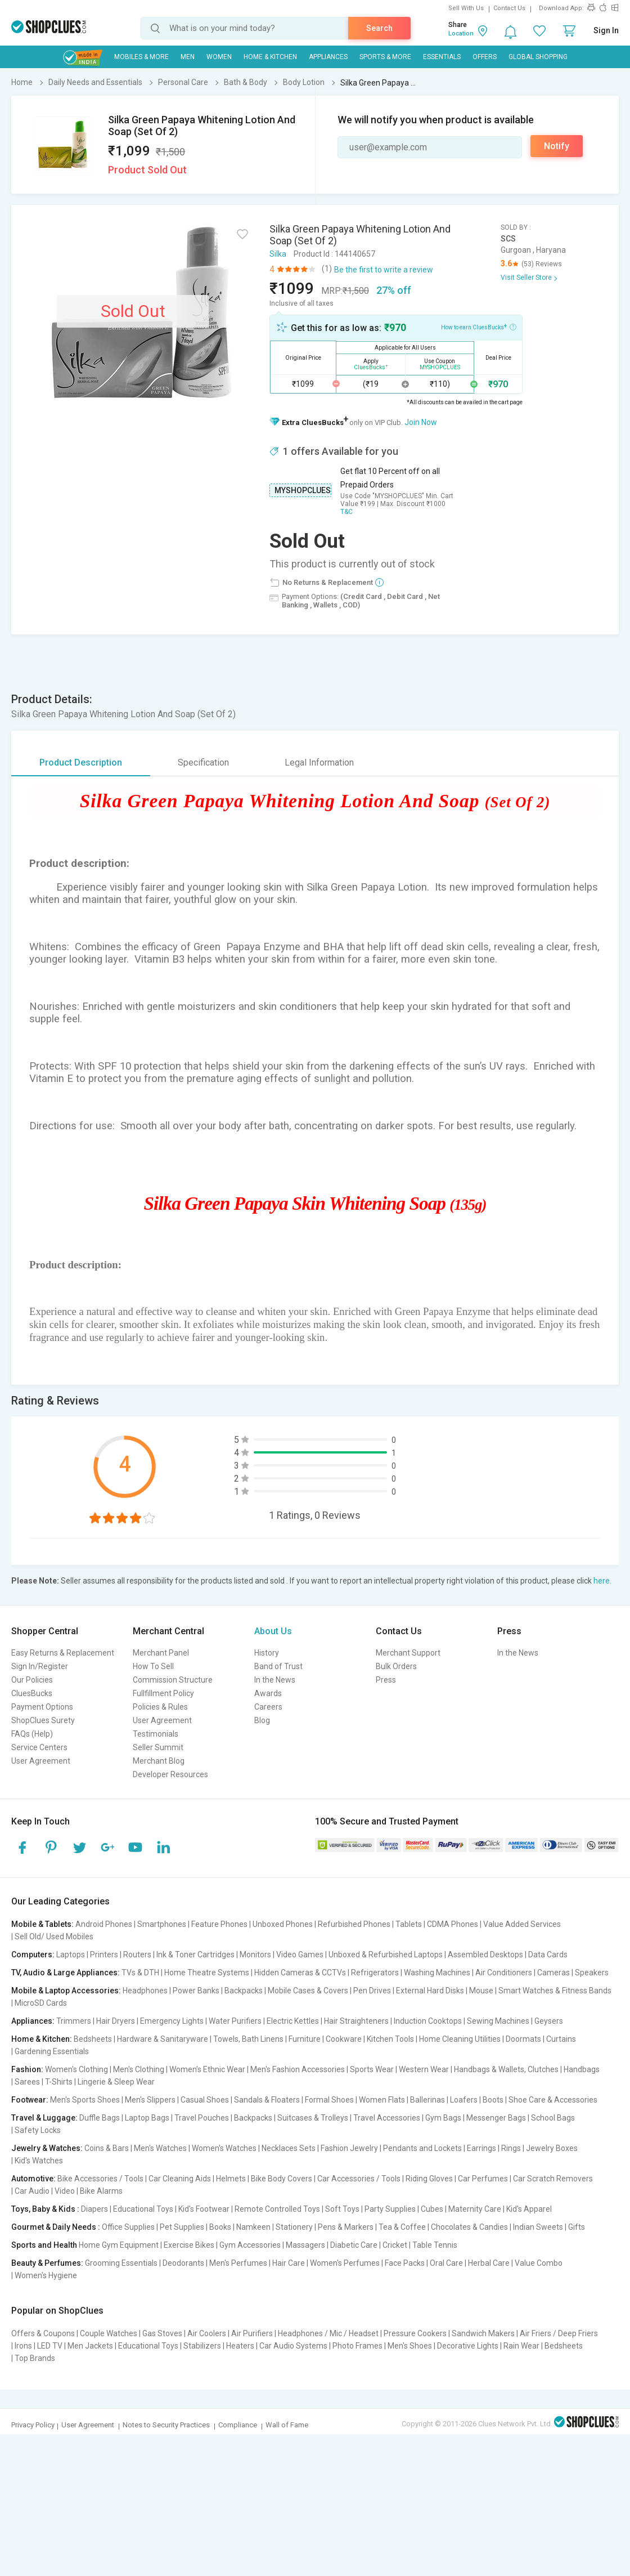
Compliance (237, 2425)
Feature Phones (219, 1924)
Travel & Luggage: (44, 2117)
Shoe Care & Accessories (552, 2099)
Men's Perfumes (238, 2263)
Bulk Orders (396, 1666)
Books (220, 2226)
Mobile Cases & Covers (308, 1990)
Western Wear (424, 2069)
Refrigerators (375, 1972)
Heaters (240, 2345)
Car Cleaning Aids (179, 2178)
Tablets (408, 1924)
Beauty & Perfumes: (47, 2263)
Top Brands (35, 2358)
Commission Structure (173, 1679)
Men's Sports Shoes (85, 2099)
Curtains (561, 2038)
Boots (493, 2099)
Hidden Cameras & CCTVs (300, 1972)
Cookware (344, 2038)
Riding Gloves (429, 2178)
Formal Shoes (329, 2099)
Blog (262, 1720)
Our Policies (32, 1679)
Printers (104, 1954)
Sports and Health (44, 2244)
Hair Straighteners (356, 2020)
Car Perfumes (483, 2178)
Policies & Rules (160, 1706)
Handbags (582, 2069)
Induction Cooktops (428, 2020)
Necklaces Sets (289, 2148)
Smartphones (161, 1924)
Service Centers (39, 1747)
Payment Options (42, 1706)
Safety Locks (38, 2130)
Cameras (553, 1972)
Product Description (80, 762)
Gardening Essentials (52, 2051)
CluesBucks (31, 1693)
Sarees (27, 2081)
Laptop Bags (147, 2117)
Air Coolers (206, 2333)
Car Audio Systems (293, 2345)
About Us (273, 1631)
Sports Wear (372, 2069)
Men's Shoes (410, 2345)
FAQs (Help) (32, 1733)
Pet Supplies (182, 2226)
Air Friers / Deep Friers (559, 2333)
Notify (556, 146)
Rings (511, 2148)
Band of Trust (278, 1666)
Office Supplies (128, 2226)
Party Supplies (390, 2208)
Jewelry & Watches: (47, 2148)
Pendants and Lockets (422, 2148)
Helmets (231, 2178)
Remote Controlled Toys (277, 2208)
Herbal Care (489, 2263)
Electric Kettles (293, 2020)
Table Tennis (434, 2244)
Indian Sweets (538, 2226)
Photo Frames (357, 2345)
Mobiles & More (141, 57)
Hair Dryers (115, 2020)
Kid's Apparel (529, 2208)
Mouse (481, 1990)
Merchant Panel (161, 1652)
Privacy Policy (33, 2425)
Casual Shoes (205, 2099)
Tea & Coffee (402, 2226)
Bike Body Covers (281, 2178)
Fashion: (27, 2069)
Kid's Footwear (204, 2208)
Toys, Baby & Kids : (45, 2208)
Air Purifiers (252, 2333)
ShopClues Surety (43, 1720)
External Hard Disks (430, 1990)
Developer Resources (170, 1774)
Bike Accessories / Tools (100, 2178)
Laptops (70, 1954)
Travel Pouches (201, 2117)
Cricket (394, 2244)
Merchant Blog (158, 1760)
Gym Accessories (250, 2244)
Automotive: (33, 2178)
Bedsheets (93, 2038)
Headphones (145, 1990)
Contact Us (509, 8)
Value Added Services (522, 1924)
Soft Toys (342, 2208)
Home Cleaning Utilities (460, 2038)
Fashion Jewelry (349, 2148)
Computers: (33, 1954)
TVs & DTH (140, 1972)
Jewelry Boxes (552, 2148)
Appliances (328, 57)
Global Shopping (538, 57)
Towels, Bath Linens (248, 2038)
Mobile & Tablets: (42, 1924)
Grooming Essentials (121, 2263)
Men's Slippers (150, 2099)
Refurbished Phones (354, 1924)
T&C (346, 512)
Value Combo (538, 2263)
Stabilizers (202, 2345)
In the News (274, 1679)
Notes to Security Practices (166, 2425)
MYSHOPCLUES (302, 490)
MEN (188, 57)
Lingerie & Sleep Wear (116, 2081)
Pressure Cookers (415, 2333)
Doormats (523, 2038)
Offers (484, 57)
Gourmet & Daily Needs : (55, 2226)
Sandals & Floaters (267, 2099)
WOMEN (219, 57)
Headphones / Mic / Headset (328, 2333)
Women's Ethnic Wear (207, 2069)
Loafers (464, 2099)
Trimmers (73, 2020)
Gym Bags (443, 2117)
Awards (268, 1693)
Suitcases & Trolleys (312, 2117)
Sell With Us (466, 8)
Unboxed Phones (283, 1924)
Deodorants (183, 2263)
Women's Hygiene (46, 2275)
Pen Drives (372, 1990)
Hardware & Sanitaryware (162, 2038)
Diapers (94, 2208)
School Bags (553, 2117)
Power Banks (196, 1990)
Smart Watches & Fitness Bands (554, 1990)
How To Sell (153, 1666)
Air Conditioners (503, 1972)
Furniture (305, 2038)
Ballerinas (427, 2099)
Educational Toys (143, 2208)
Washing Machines (437, 1972)
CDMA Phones (452, 1924)
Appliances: (33, 2020)
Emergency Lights (172, 2020)
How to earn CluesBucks (478, 326)
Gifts (576, 2226)
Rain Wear (521, 2345)
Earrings (481, 2148)
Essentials (442, 57)
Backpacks (243, 1990)
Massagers (305, 2244)
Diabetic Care (353, 2244)
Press (386, 1679)
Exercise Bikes (189, 2244)
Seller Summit (158, 1747)
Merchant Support (408, 1652)
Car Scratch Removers (553, 2178)
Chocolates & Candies (469, 2226)
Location (461, 33)
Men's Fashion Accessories (297, 2069)
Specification (203, 762)
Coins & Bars (106, 2148)
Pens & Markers (346, 2226)
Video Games (299, 1954)
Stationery (294, 2226)
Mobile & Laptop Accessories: (66, 1990)
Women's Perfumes (345, 2263)
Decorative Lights (467, 2345)
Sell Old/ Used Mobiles (54, 1936)
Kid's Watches (39, 2160)
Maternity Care (474, 2208)
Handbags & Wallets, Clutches (506, 2069)
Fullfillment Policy (163, 1693)
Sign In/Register (39, 1666)
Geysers (548, 2020)
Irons (23, 2345)
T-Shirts (59, 2081)
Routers (137, 1954)
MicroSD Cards (41, 2002)
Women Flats (382, 2099)
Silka (277, 253)
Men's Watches (160, 2148)
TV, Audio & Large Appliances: (65, 1972)
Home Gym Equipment (119, 2244)
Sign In (606, 30)
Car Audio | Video (45, 2190)
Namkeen (253, 2226)
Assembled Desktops (485, 1954)
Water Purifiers (235, 2020)
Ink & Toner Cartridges (195, 1954)
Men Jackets (90, 2345)
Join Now (420, 422)
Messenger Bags (496, 2117)
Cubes (432, 2208)
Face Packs (405, 2263)
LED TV (49, 2345)
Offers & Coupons (43, 2333)
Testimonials (155, 1733)
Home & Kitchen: (41, 2038)
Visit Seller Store (526, 277)
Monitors (255, 1954)
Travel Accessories (386, 2117)
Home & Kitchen (270, 57)
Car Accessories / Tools (358, 2178)
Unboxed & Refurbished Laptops (385, 1954)
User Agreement (40, 1760)
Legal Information (319, 762)
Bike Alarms (101, 2190)
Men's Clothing (138, 2069)
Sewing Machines (498, 2020)
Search (379, 28)
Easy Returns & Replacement (62, 1652)
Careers (268, 1706)
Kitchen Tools (390, 2038)
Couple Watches (108, 2333)
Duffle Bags (99, 2117)
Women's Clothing (76, 2069)
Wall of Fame (287, 2425)
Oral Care (446, 2263)
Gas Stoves (162, 2333)
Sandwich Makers (483, 2333)
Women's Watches (224, 2148)
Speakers (592, 1972)
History (266, 1652)
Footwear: (29, 2099)
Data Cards (548, 1954)
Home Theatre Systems (206, 1972)
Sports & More (385, 57)
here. (602, 1580)
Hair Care (288, 2263)
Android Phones (103, 1924)
